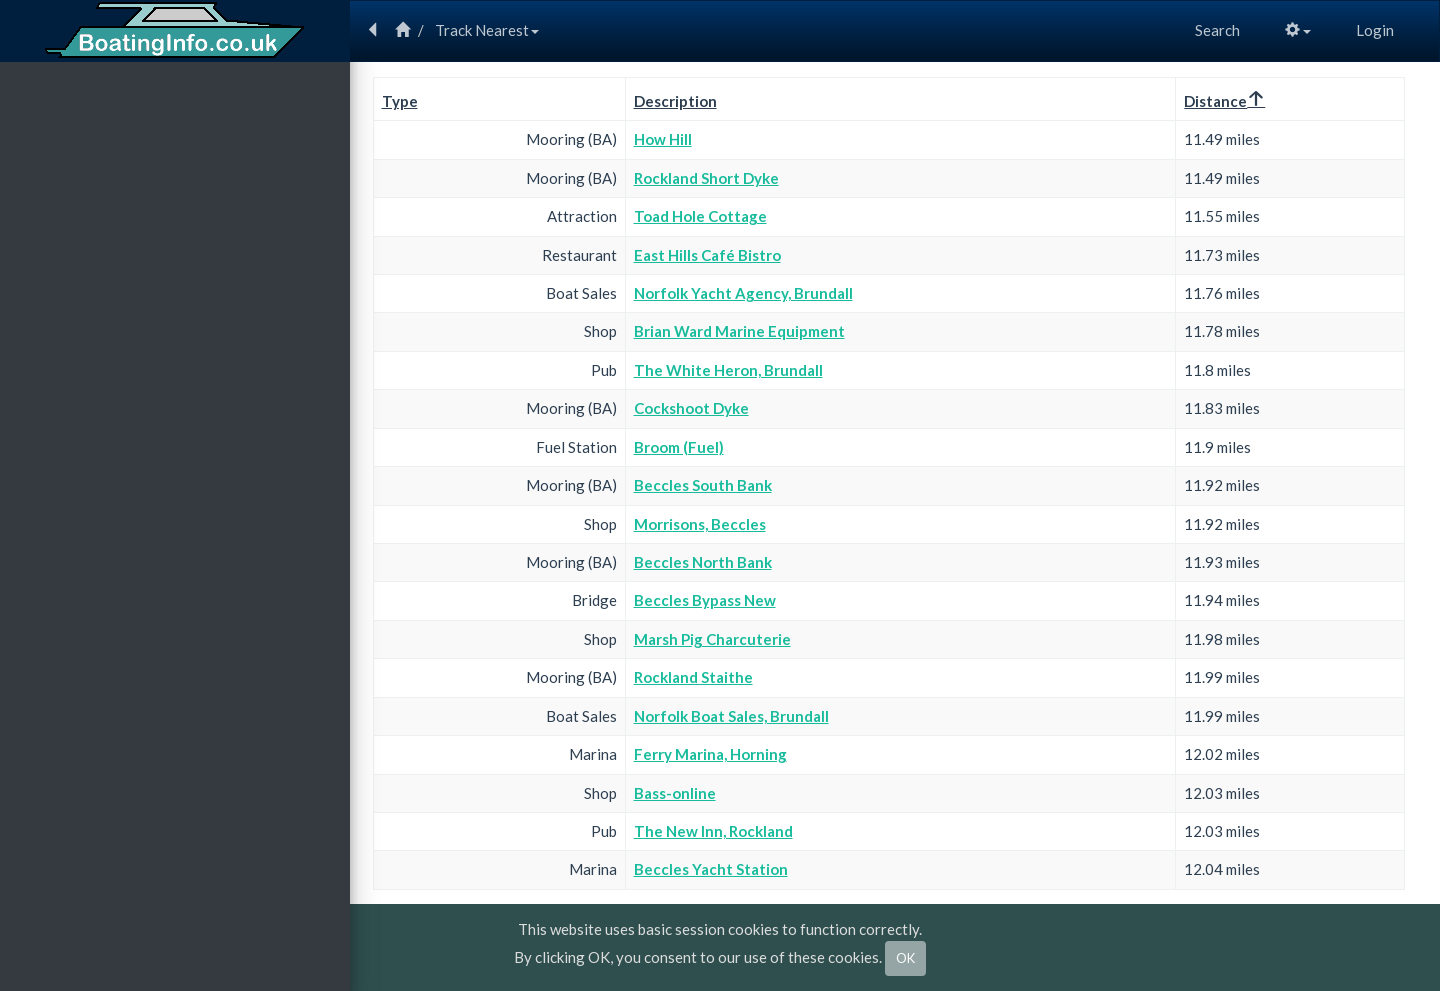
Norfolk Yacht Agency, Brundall (743, 293)
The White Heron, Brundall (728, 370)
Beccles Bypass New (705, 600)
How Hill (663, 139)
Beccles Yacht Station (711, 869)
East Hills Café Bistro (707, 255)
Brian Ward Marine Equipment (739, 331)
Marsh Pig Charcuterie (712, 639)
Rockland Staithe (693, 677)
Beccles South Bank (703, 485)
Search (1217, 30)
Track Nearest (487, 30)
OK (905, 958)
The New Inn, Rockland (713, 831)
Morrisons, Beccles (700, 524)
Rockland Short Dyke (706, 178)
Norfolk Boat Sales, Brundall (731, 716)
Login (1375, 30)
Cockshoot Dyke (691, 408)
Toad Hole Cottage (700, 216)
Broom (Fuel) (679, 447)
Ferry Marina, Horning (710, 754)
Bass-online (675, 793)
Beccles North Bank (703, 562)
